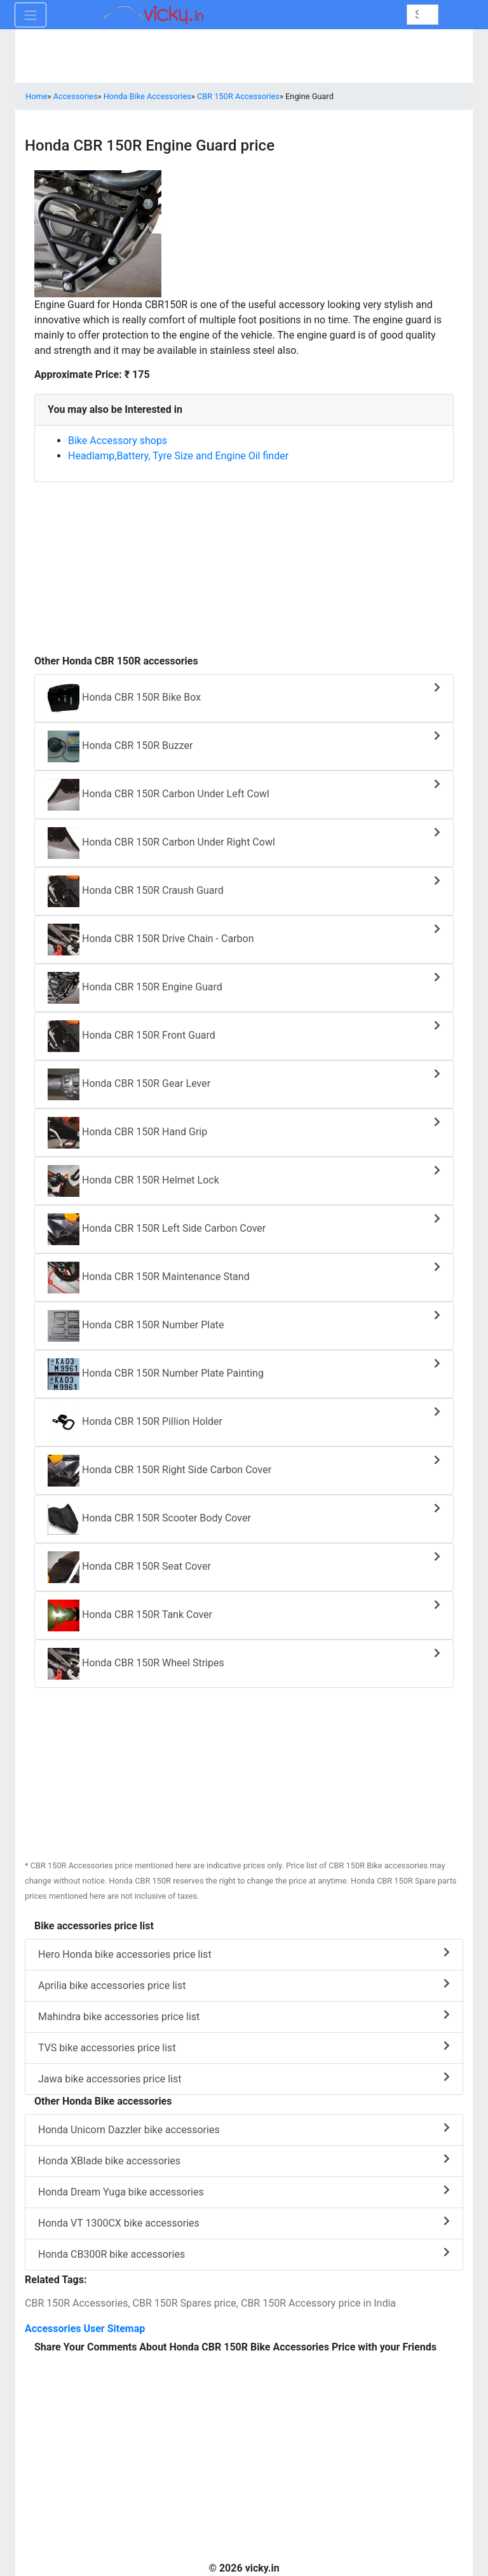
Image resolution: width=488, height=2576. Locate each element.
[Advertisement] (244, 561)
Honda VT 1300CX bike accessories (244, 2222)
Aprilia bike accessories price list (244, 1985)
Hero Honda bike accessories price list (244, 1953)
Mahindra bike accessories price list (244, 2016)
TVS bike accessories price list (244, 2047)
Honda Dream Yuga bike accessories (244, 2191)
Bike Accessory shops (117, 441)
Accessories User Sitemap (85, 2329)
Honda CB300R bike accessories (244, 2253)
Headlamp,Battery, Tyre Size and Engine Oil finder (178, 456)
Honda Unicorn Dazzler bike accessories (244, 2129)
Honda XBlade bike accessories (244, 2160)
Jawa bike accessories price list (244, 2078)
